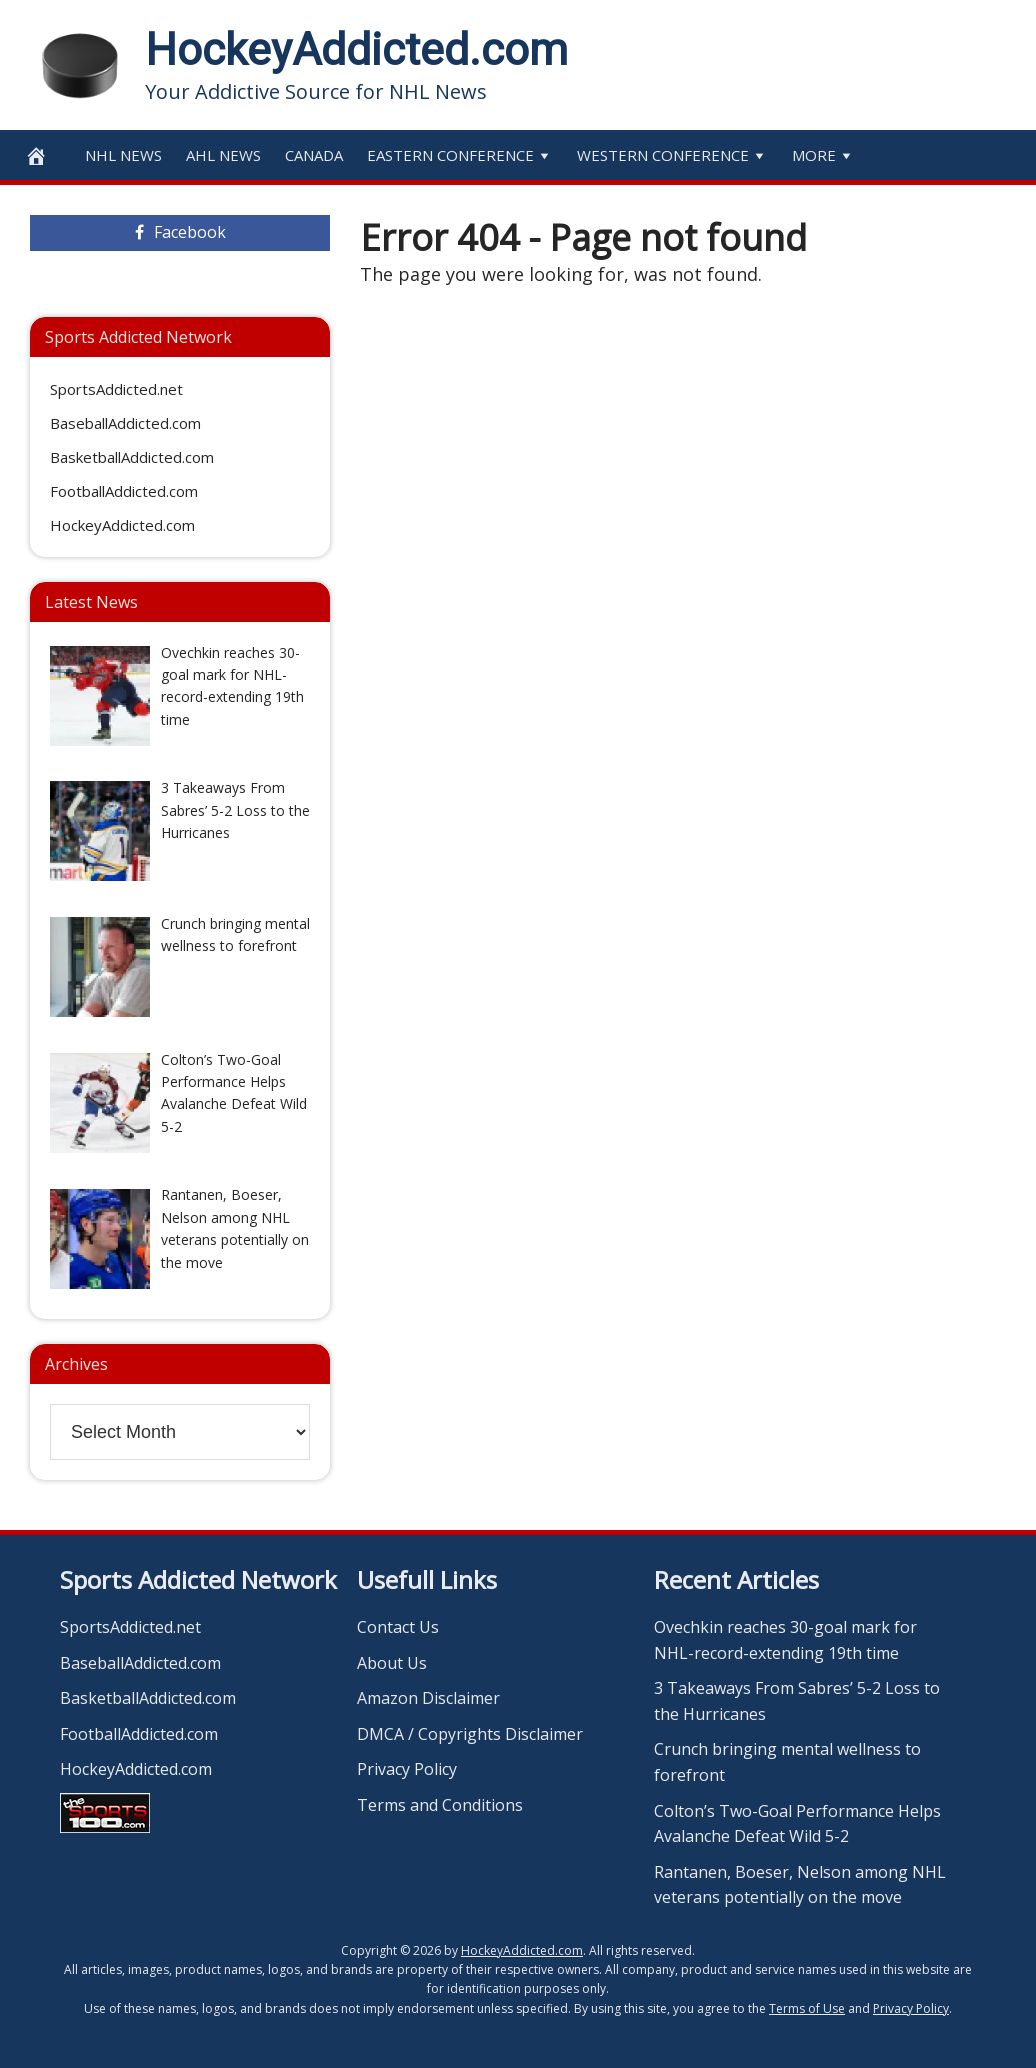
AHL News (223, 155)
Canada (314, 155)
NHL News (123, 155)
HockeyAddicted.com (356, 50)
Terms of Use (807, 2008)
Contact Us (398, 1627)
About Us (392, 1663)
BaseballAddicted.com (125, 423)
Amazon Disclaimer (428, 1698)
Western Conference (672, 155)
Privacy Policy (407, 1769)
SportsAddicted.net (116, 389)
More (823, 155)
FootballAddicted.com (124, 491)
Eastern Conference (460, 155)
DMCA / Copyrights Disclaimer (470, 1734)
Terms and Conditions (440, 1805)
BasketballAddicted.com (132, 457)
